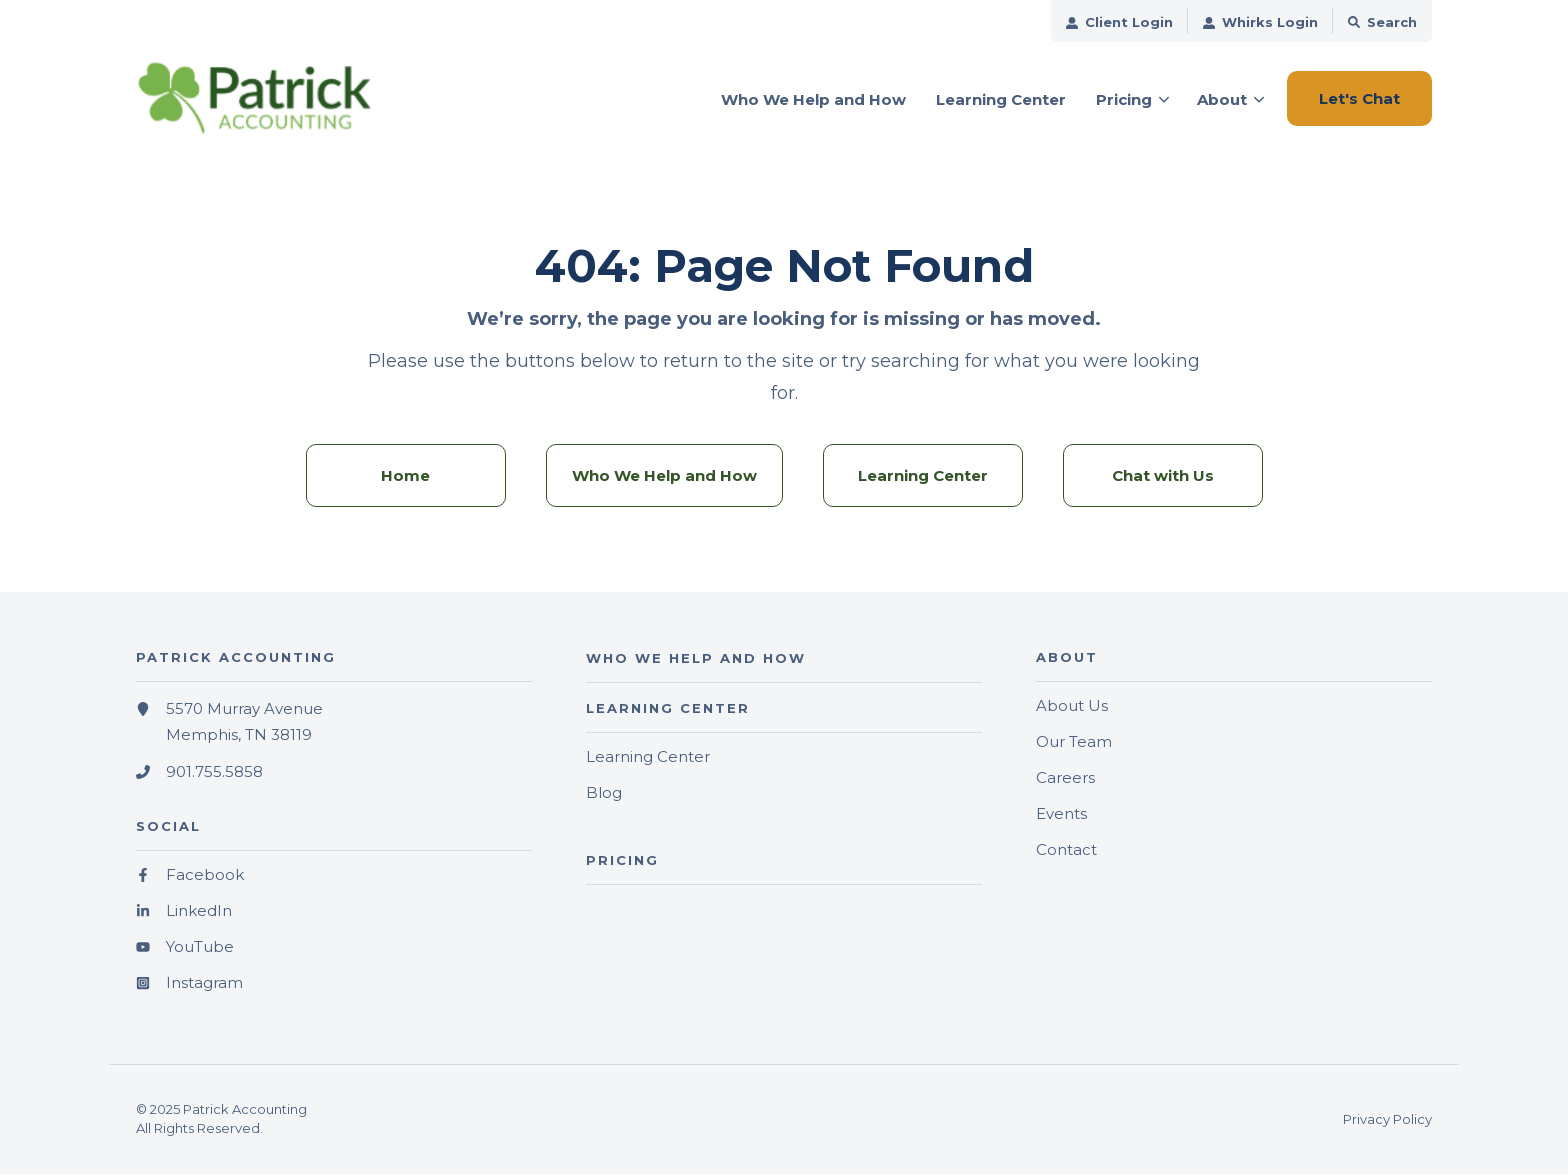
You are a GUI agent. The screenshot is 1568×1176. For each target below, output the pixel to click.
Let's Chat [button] (1359, 98)
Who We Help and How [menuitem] (664, 478)
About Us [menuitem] (1072, 708)
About (1222, 99)
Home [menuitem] (405, 478)
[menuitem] (1119, 21)
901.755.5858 (214, 775)
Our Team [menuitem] (1074, 744)
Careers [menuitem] (1065, 780)
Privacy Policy (1387, 1122)
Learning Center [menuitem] (923, 478)
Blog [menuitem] (604, 794)
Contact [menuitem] (1066, 852)
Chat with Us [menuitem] (1163, 478)
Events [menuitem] (1061, 816)
